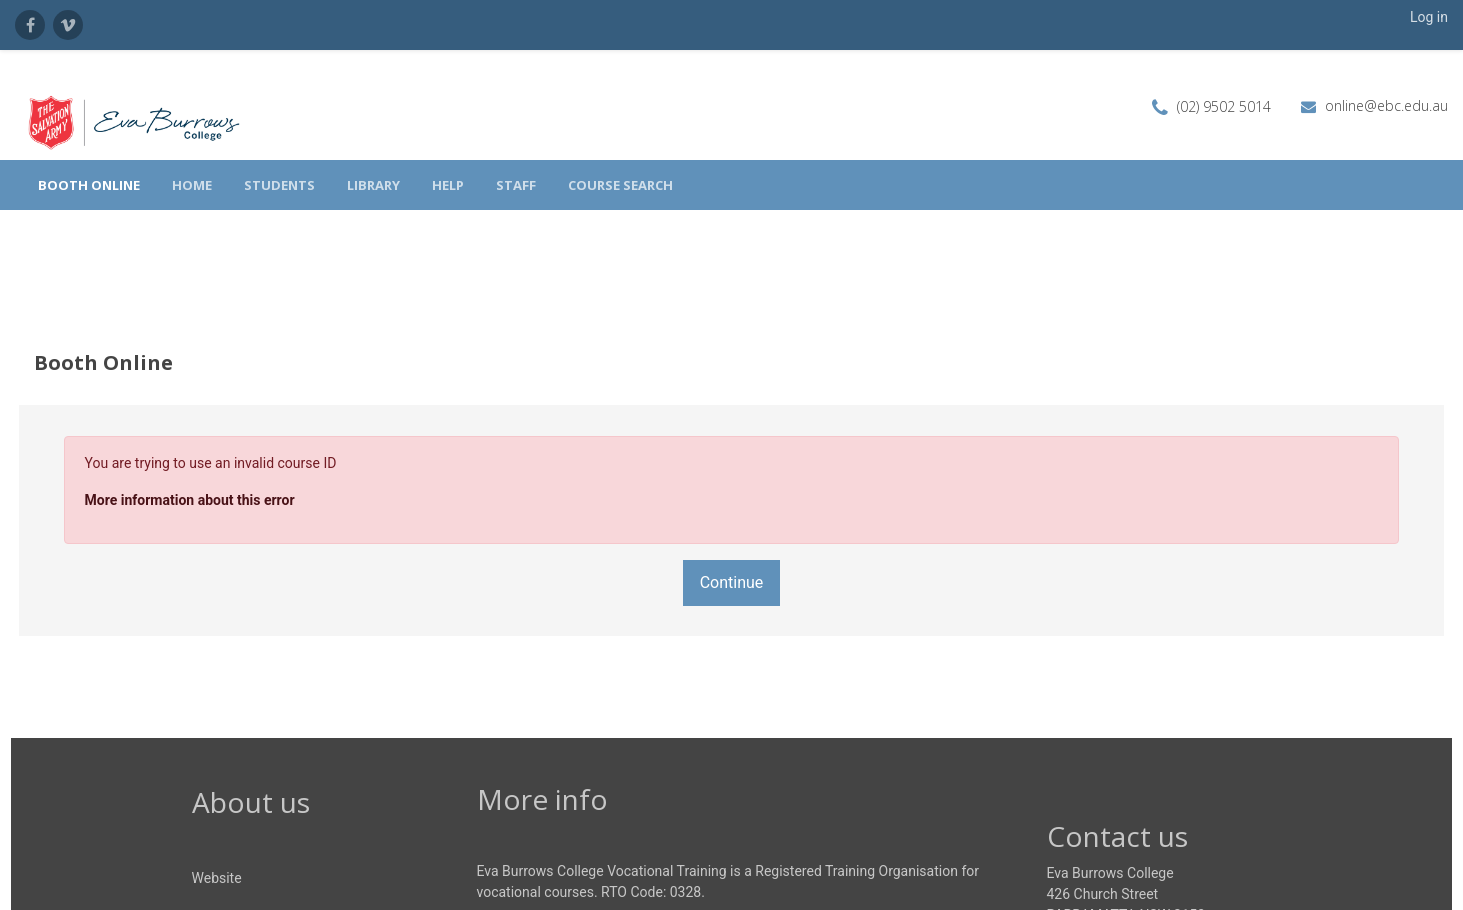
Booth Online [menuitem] (89, 185)
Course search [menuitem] (620, 185)
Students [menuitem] (279, 185)
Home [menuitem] (192, 185)
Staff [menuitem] (516, 185)
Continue (732, 535)
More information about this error (227, 453)
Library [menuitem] (373, 185)
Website (217, 831)
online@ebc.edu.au (1386, 105)
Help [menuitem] (448, 185)
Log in (1429, 17)
